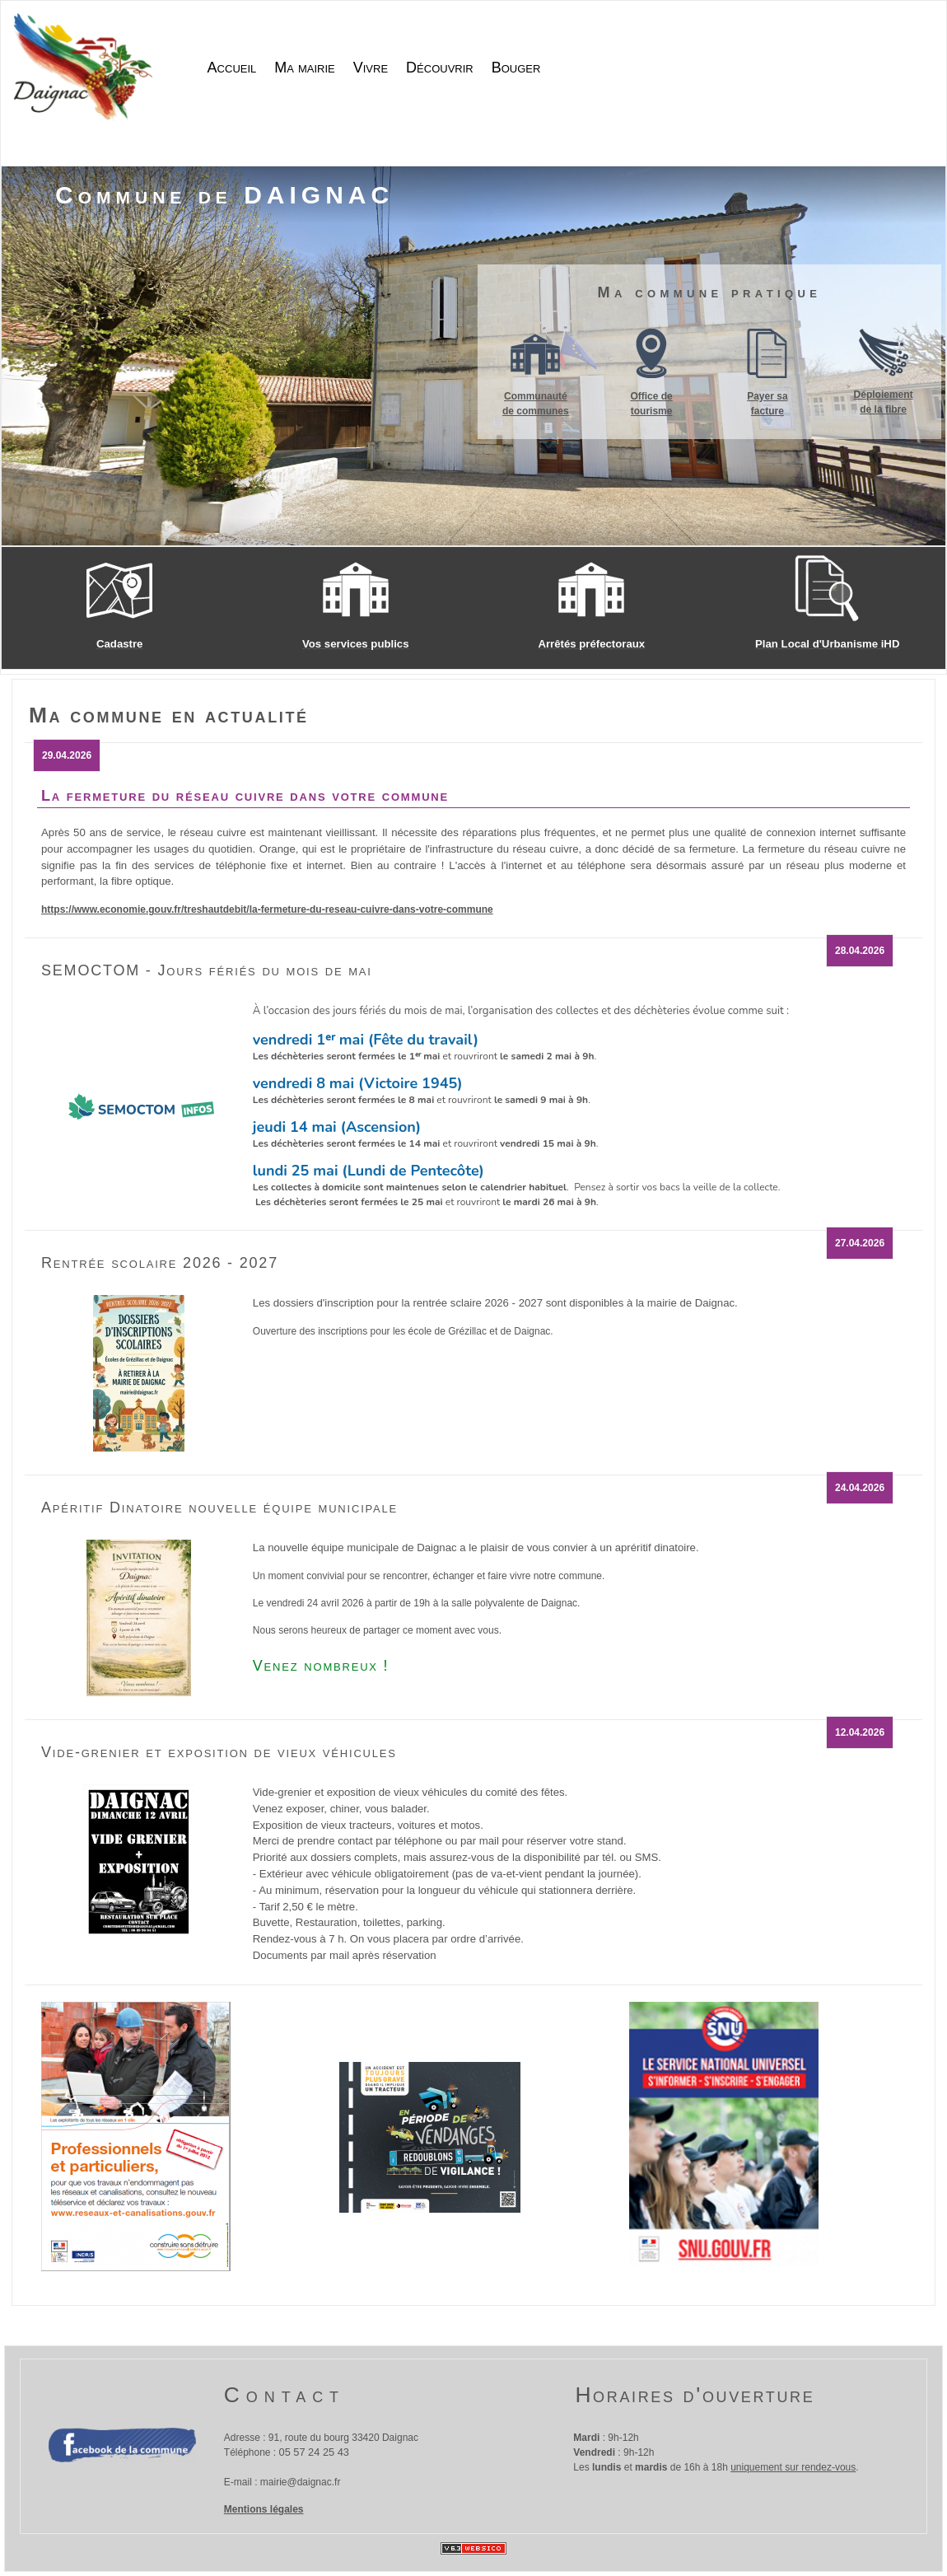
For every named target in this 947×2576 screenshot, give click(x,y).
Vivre (370, 67)
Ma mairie (304, 67)
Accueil (232, 67)
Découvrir (440, 67)
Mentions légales (264, 2509)
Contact (284, 2394)
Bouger (516, 67)
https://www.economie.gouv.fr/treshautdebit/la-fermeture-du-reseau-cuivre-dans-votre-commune (267, 909)
